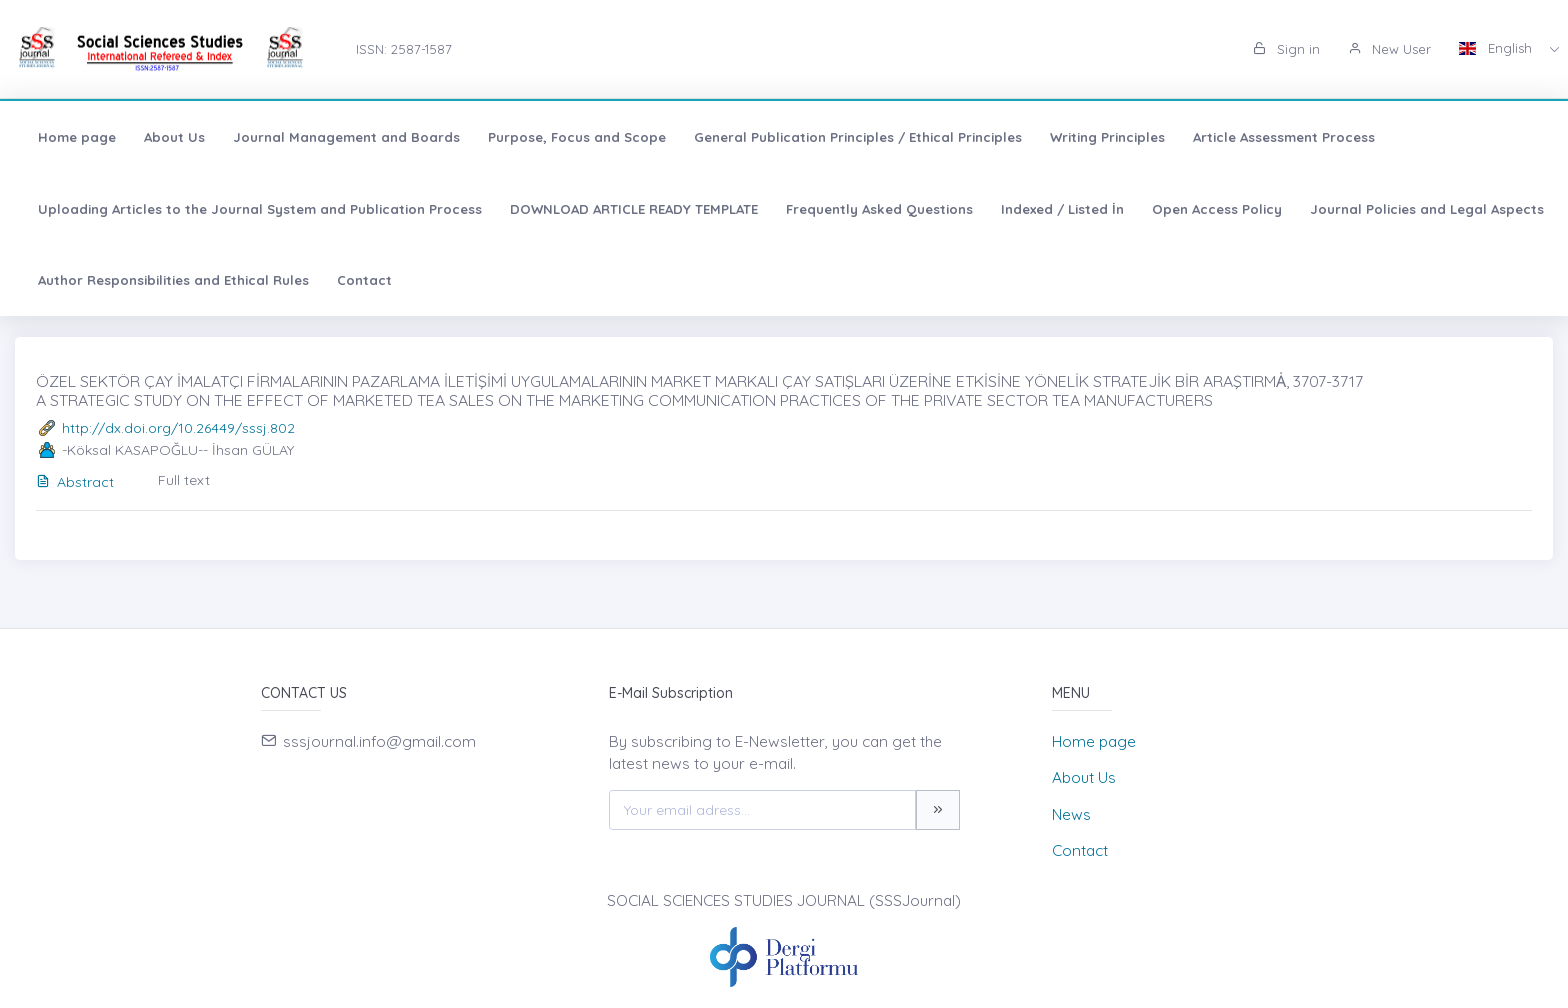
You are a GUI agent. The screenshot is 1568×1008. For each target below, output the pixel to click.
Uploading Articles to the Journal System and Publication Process (260, 209)
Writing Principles (1107, 137)
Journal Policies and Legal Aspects (1427, 209)
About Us (174, 137)
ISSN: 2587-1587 (404, 49)
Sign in (1286, 49)
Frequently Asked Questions (879, 209)
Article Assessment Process (1284, 137)
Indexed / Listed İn (1062, 209)
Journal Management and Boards (346, 137)
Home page (77, 137)
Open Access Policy (1217, 209)
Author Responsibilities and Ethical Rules (173, 280)
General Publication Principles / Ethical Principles (858, 137)
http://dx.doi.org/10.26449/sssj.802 (178, 428)
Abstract (75, 482)
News (1071, 814)
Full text (184, 480)
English (1497, 48)
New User (1389, 49)
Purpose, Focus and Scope (577, 137)
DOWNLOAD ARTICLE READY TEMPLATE (634, 209)
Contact (364, 280)
